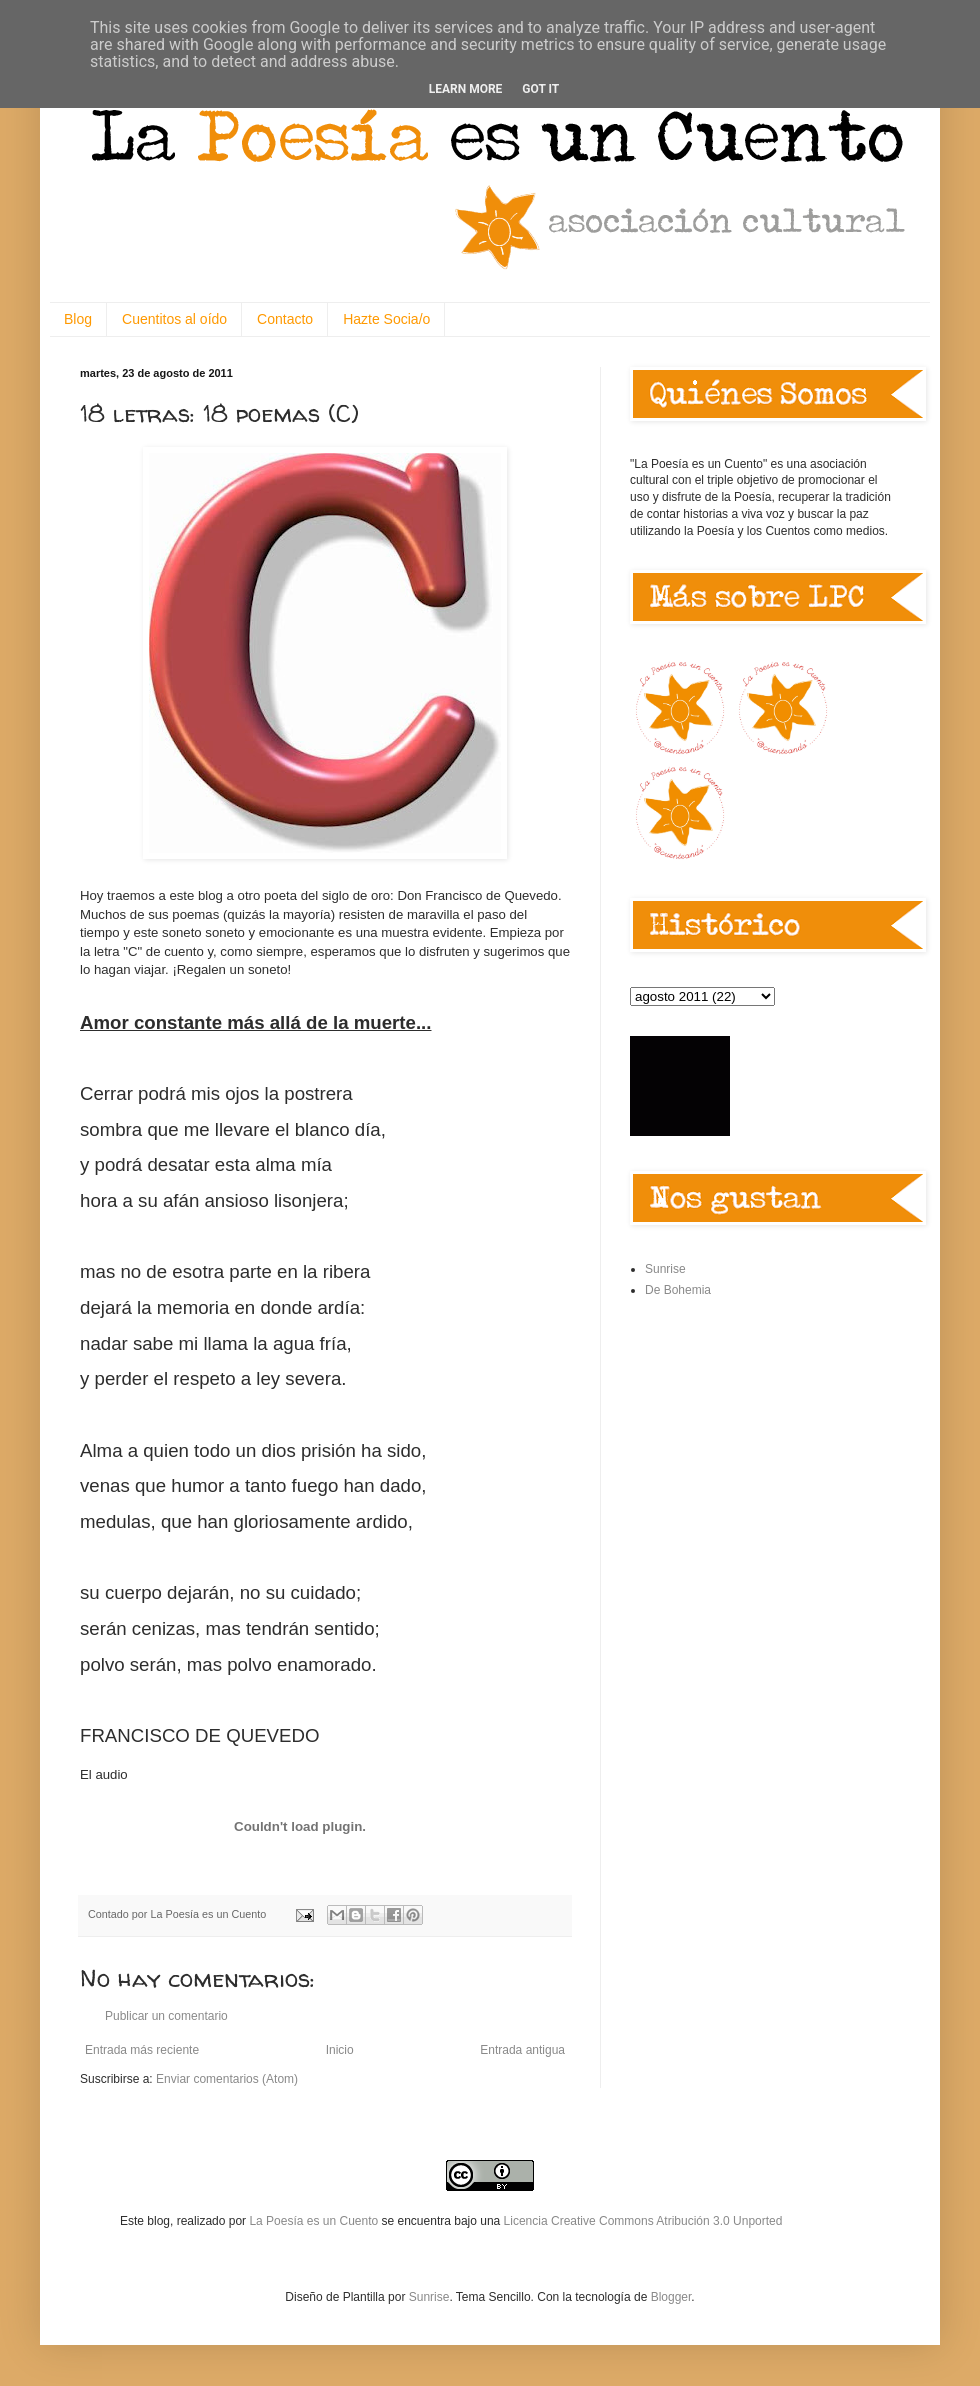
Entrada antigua (522, 2050)
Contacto (285, 319)
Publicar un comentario (166, 2016)
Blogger (671, 2297)
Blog (78, 319)
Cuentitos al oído (174, 319)
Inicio (340, 2050)
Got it (540, 89)
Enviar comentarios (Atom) (227, 2079)
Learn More (466, 89)
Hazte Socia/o (386, 319)
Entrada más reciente (142, 2050)
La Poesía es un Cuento (315, 2221)
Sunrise (665, 1269)
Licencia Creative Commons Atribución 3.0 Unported (643, 2221)
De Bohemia (678, 1290)
